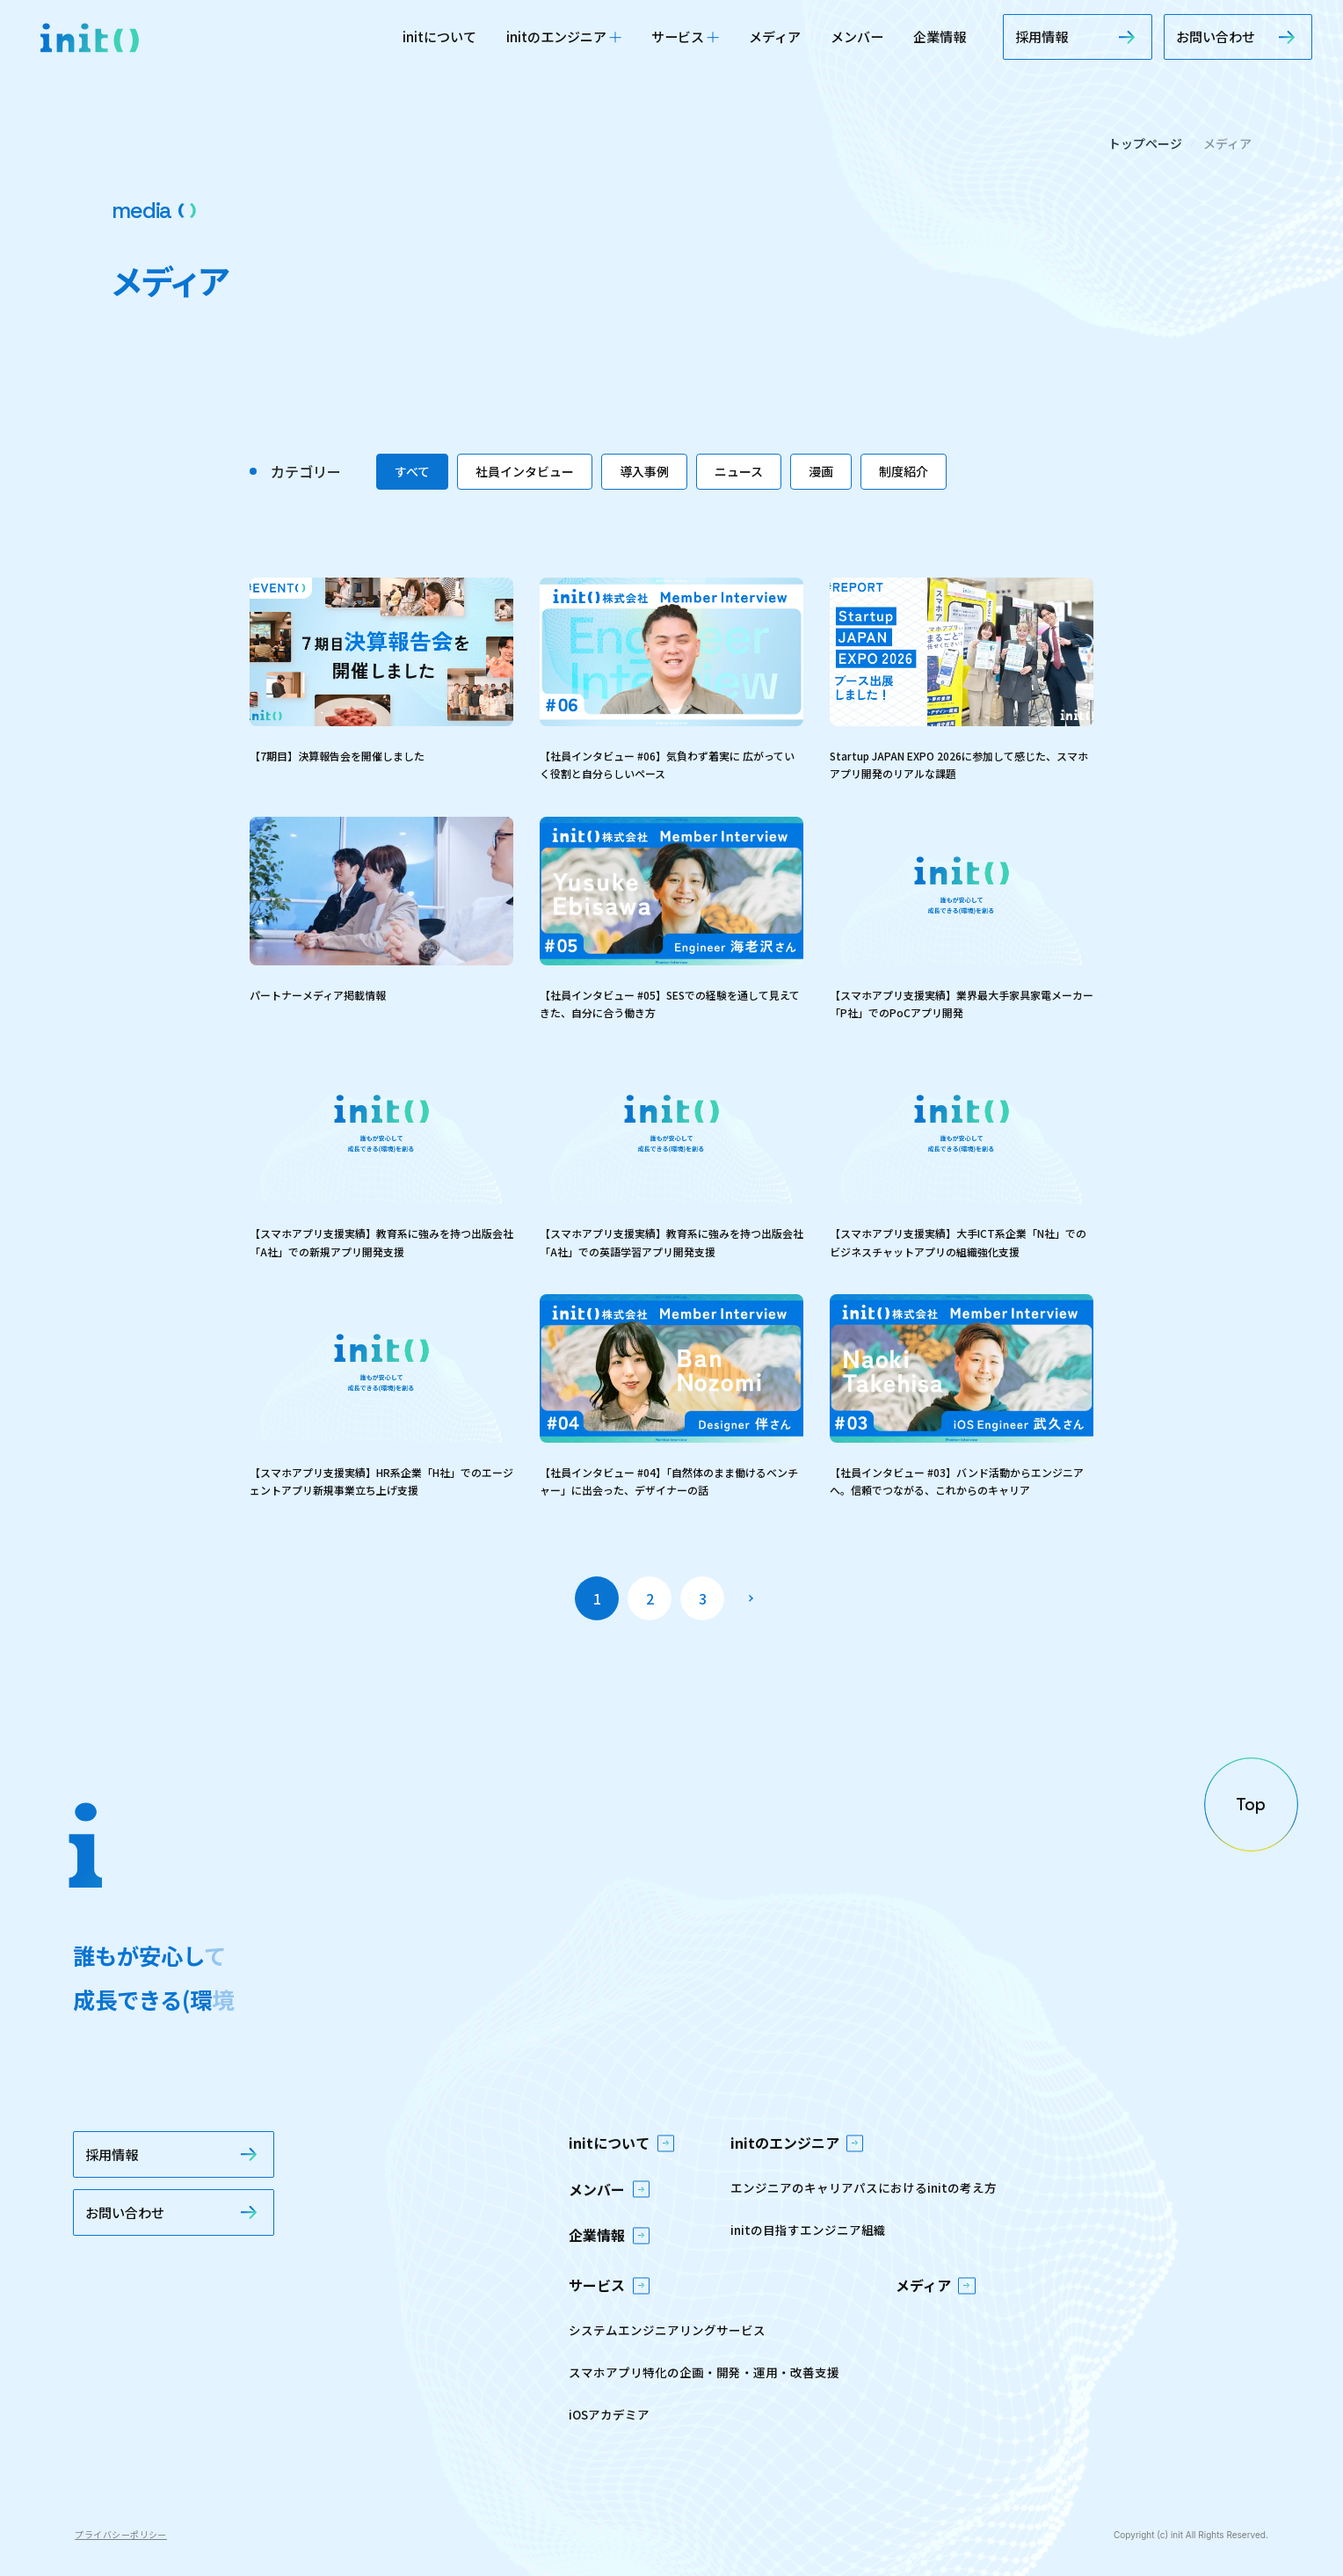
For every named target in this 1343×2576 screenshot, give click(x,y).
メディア (775, 36)
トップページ (1145, 143)
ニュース (739, 471)
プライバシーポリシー (121, 2534)
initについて (439, 36)
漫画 (821, 471)
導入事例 (644, 471)
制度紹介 (903, 471)
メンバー (857, 36)
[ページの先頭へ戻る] (1251, 1804)
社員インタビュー (524, 471)
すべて (412, 471)
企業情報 (939, 36)
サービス (685, 36)
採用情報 (1077, 36)
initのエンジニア (563, 36)
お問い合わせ (1238, 36)
